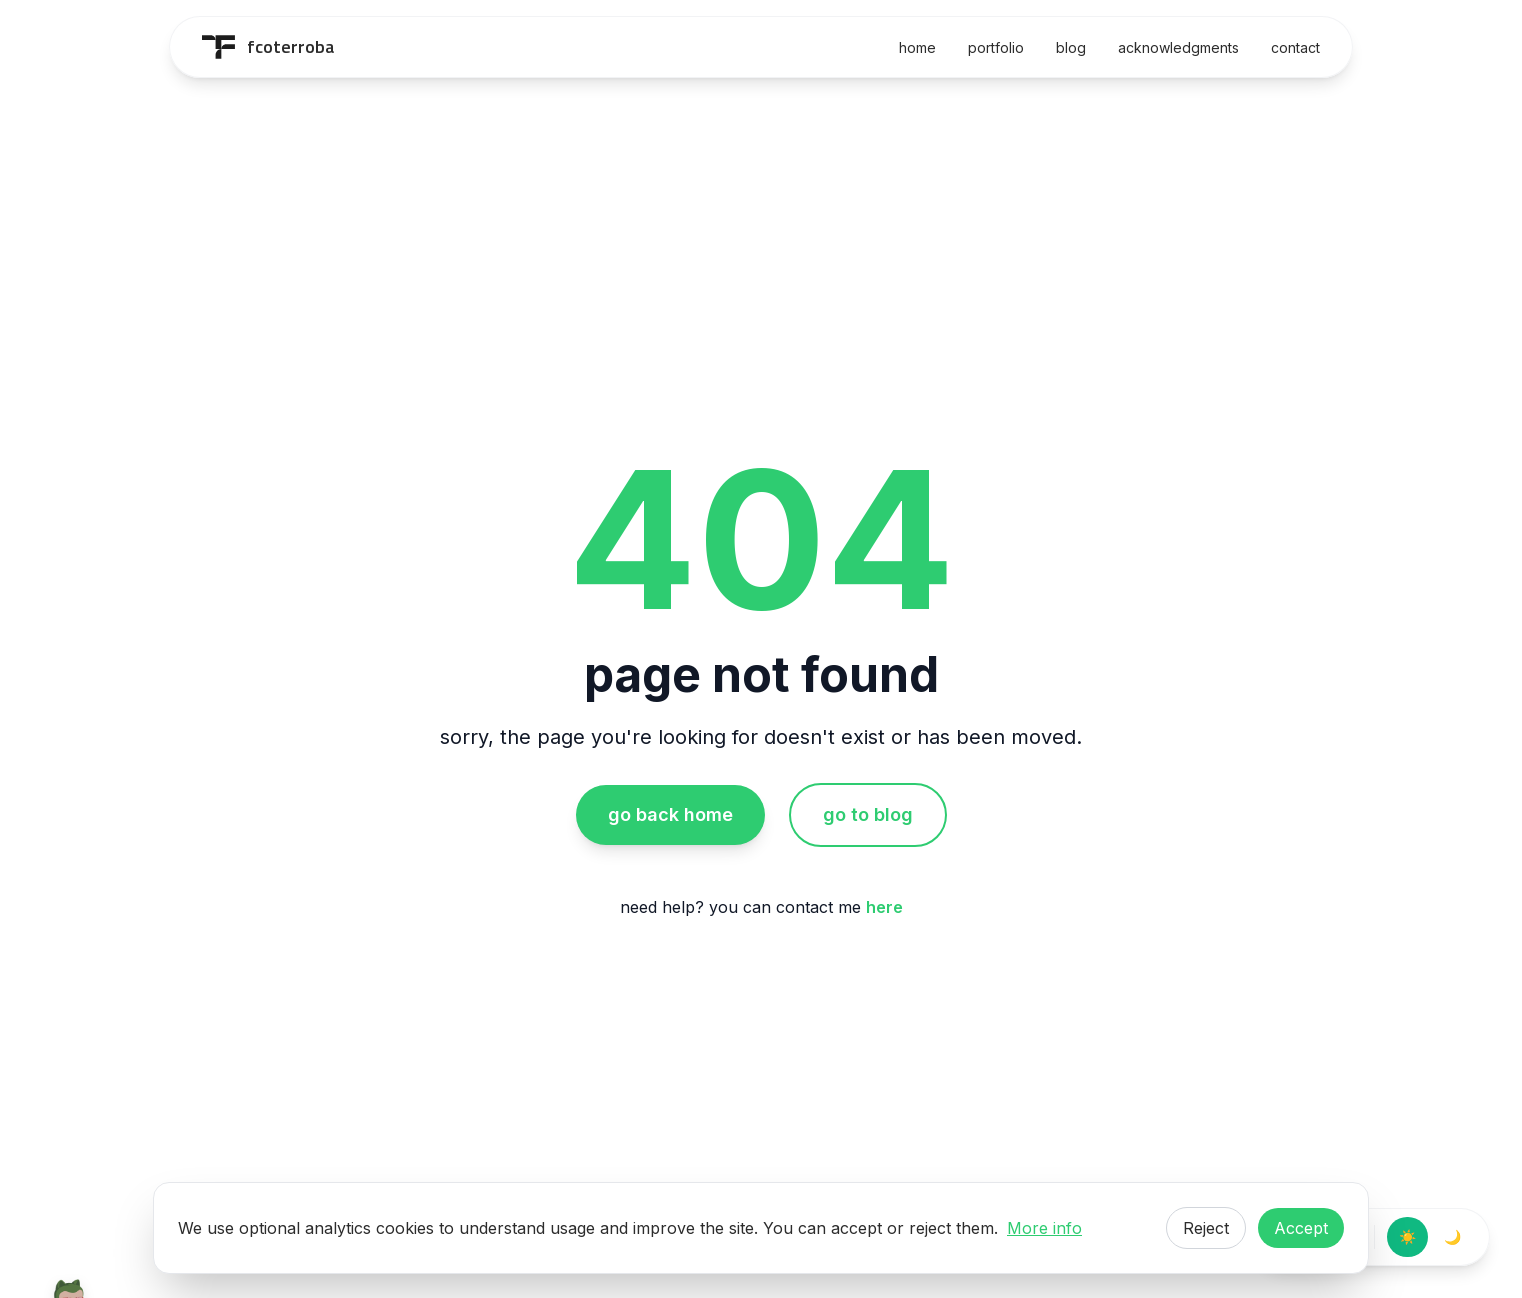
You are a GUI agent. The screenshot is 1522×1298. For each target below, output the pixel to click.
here (884, 907)
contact (1295, 47)
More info (1044, 1228)
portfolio (996, 47)
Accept (1301, 1228)
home (917, 47)
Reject (1206, 1228)
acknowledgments (1178, 47)
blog (1071, 47)
